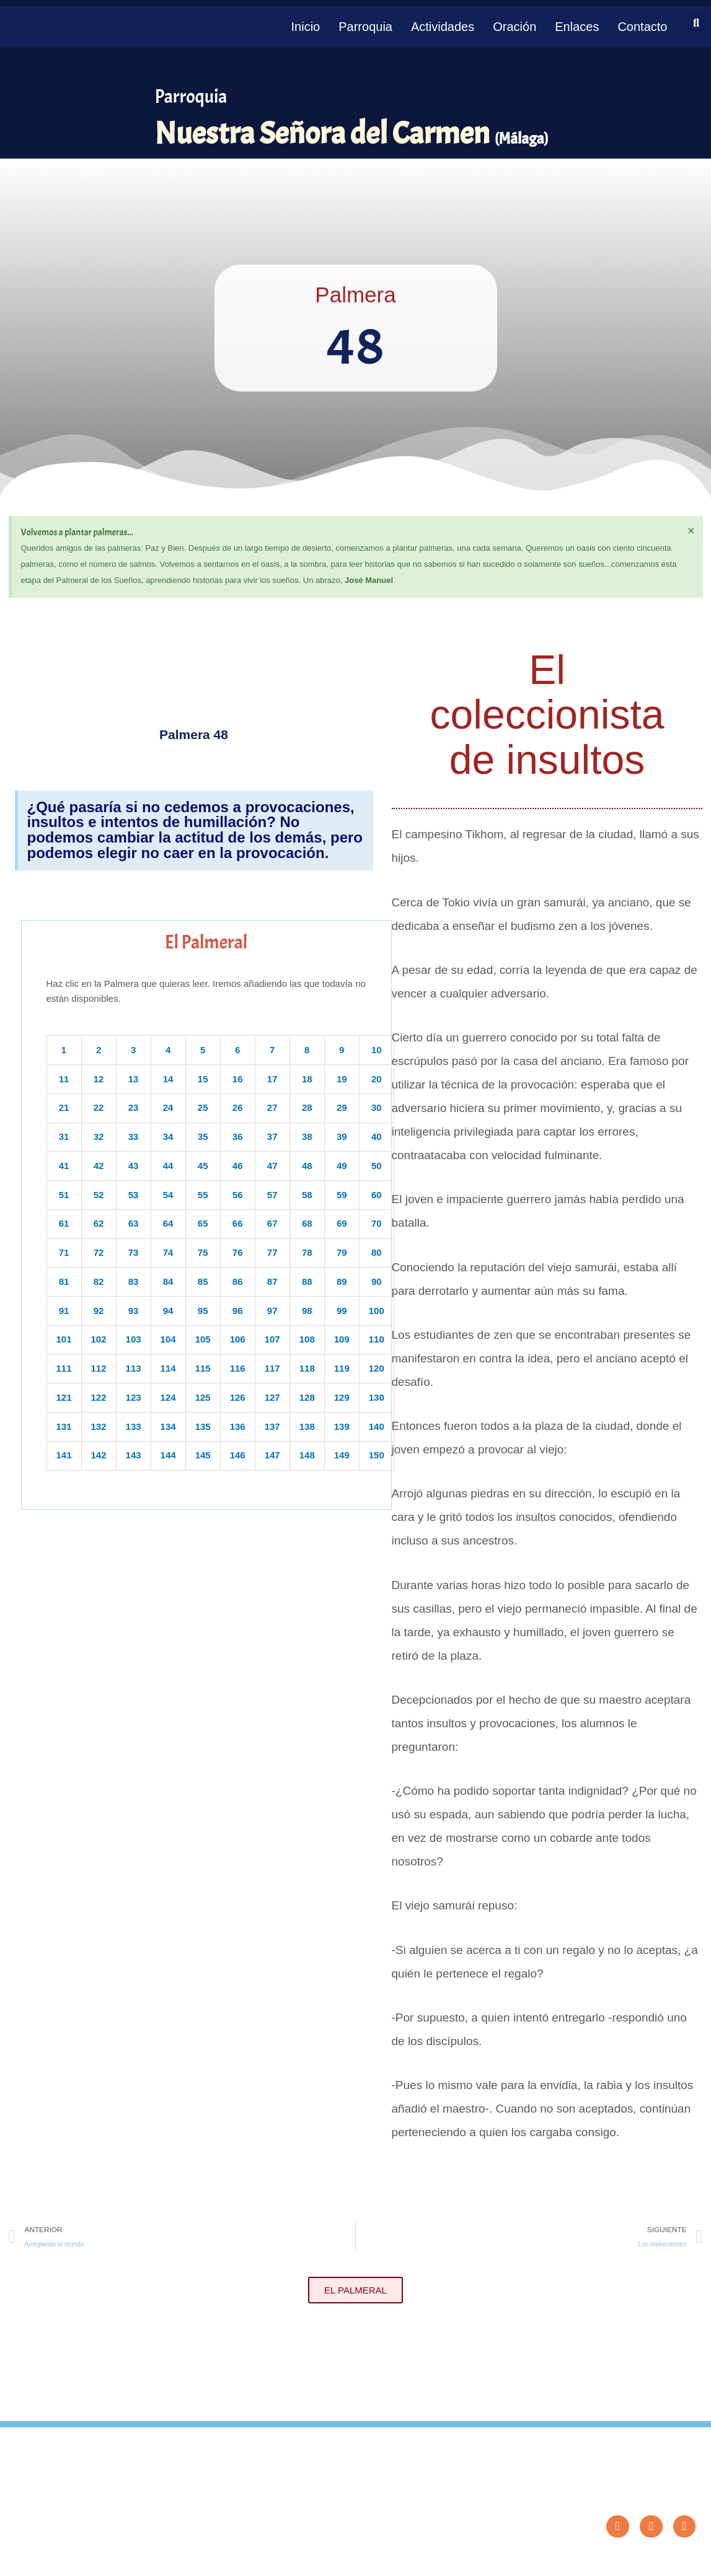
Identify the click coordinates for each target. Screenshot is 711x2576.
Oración (514, 26)
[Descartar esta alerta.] (691, 530)
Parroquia (365, 26)
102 (99, 1339)
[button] (696, 22)
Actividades (442, 26)
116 (237, 1368)
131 (64, 1426)
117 (272, 1368)
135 (203, 1426)
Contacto (642, 26)
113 (133, 1368)
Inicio (305, 26)
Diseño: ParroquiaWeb (663, 2560)
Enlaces (577, 26)
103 (133, 1339)
